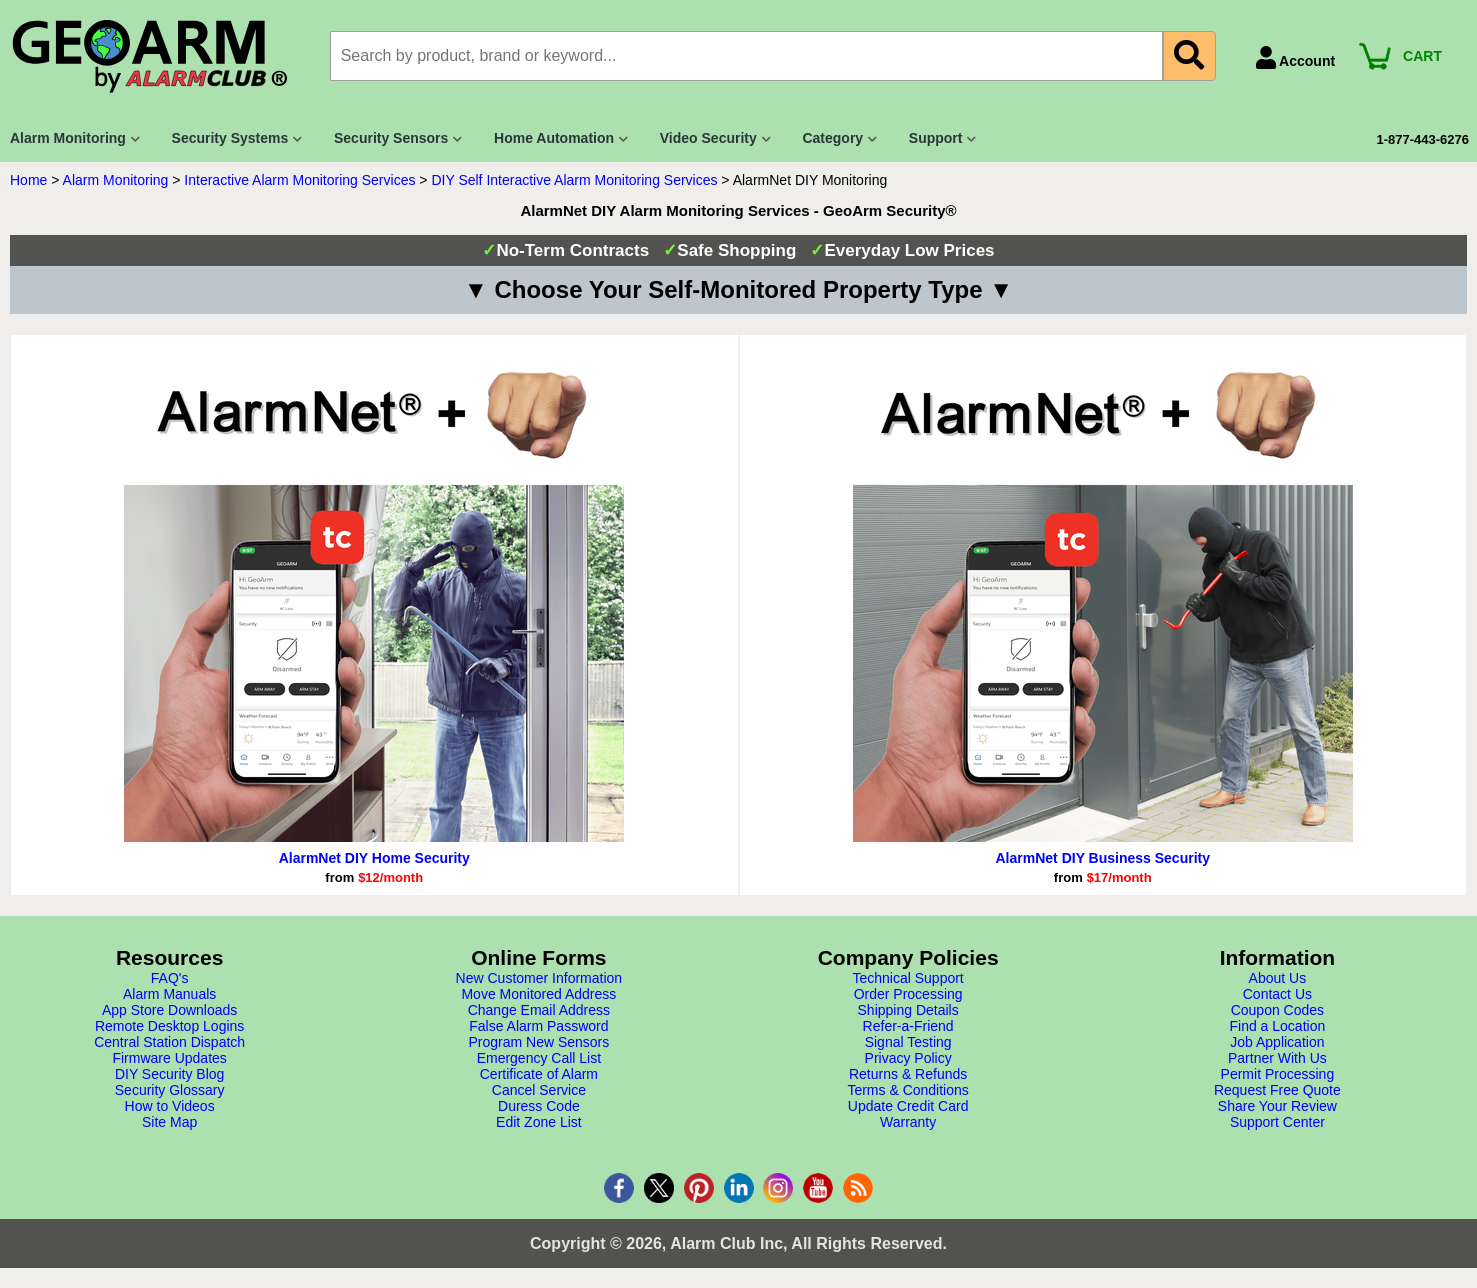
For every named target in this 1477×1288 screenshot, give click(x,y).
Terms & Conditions (907, 1090)
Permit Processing (1278, 1074)
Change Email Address (539, 1010)
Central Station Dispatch (169, 1042)
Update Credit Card (908, 1106)
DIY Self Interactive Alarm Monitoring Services (574, 180)
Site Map (169, 1122)
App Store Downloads (169, 1010)
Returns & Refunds (908, 1074)
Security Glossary (170, 1090)
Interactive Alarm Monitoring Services (299, 180)
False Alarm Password (538, 1026)
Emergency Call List (539, 1058)
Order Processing (908, 994)
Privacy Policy (908, 1058)
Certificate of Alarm (539, 1074)
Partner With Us (1277, 1058)
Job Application (1277, 1042)
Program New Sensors (538, 1042)
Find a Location (1278, 1026)
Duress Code (539, 1106)
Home (28, 180)
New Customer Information (539, 978)
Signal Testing (908, 1042)
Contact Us (1277, 994)
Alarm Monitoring (116, 180)
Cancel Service (539, 1090)
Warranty (908, 1122)
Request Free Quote (1277, 1090)
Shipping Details (908, 1010)
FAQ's (170, 978)
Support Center (1277, 1122)
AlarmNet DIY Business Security (1103, 858)
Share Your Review (1277, 1106)
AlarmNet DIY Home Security (374, 858)
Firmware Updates (169, 1058)
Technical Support (907, 978)
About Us (1278, 978)
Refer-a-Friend (908, 1026)
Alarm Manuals (169, 994)
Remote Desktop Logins (169, 1026)
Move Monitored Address (538, 994)
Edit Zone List (539, 1122)
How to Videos (170, 1106)
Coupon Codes (1277, 1010)
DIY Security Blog (169, 1074)
